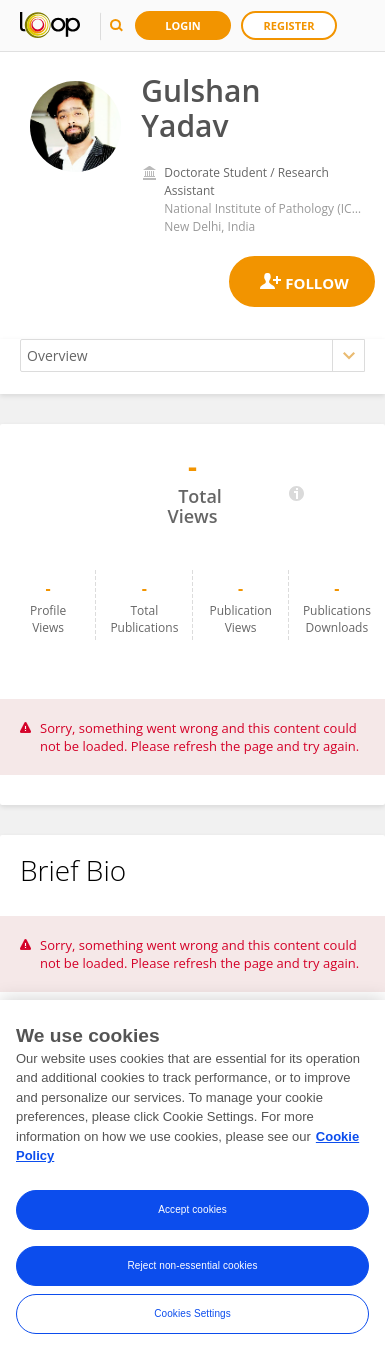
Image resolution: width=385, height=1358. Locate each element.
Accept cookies (192, 1210)
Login (183, 25)
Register (289, 25)
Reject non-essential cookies (192, 1266)
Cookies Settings (192, 1314)
